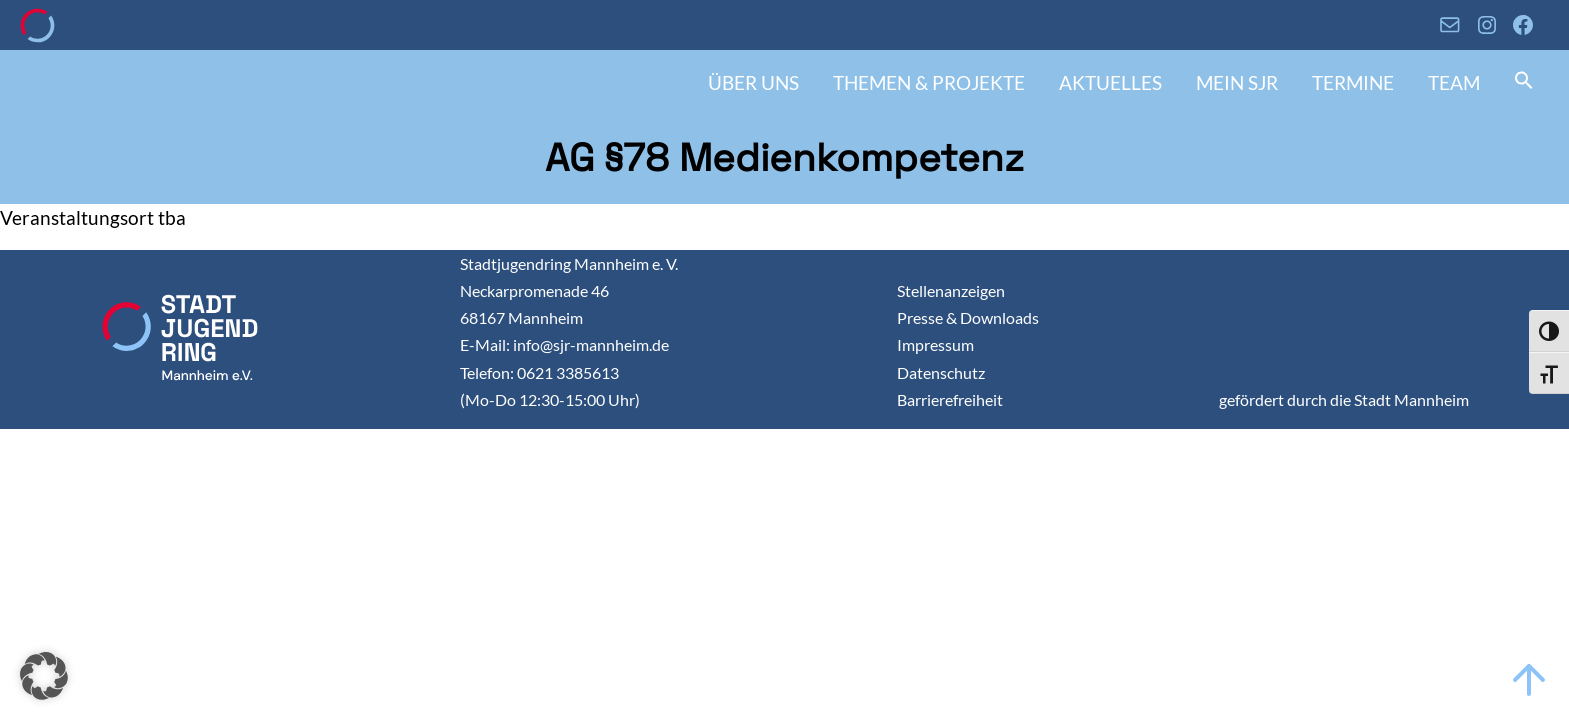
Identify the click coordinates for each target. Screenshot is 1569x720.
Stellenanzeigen (951, 290)
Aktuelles (1110, 82)
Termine (1353, 82)
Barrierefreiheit (950, 399)
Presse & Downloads (968, 317)
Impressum (935, 344)
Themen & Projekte (929, 82)
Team (1454, 82)
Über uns (753, 82)
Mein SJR (1237, 82)
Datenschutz (941, 372)
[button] (1524, 82)
